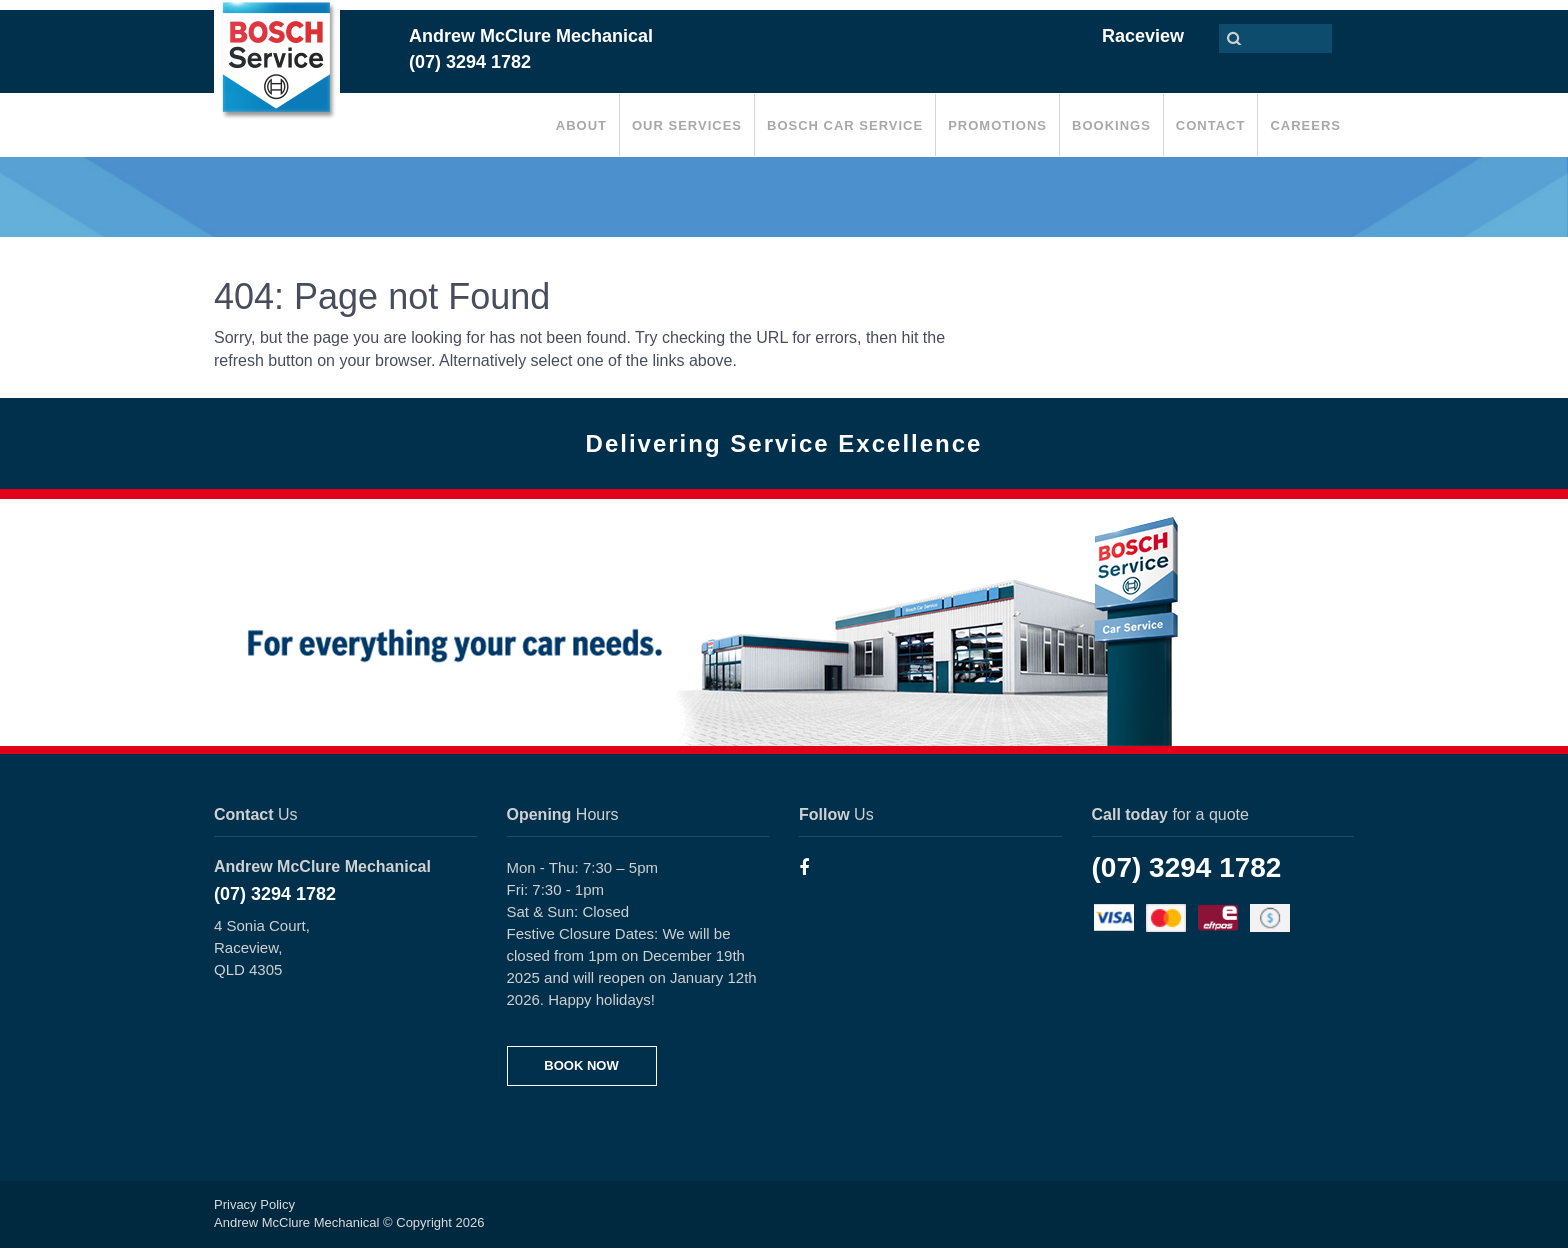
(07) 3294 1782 (275, 894)
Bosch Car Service (845, 125)
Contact (1211, 125)
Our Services (687, 125)
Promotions (997, 125)
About (581, 125)
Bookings (1111, 125)
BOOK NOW (581, 1065)
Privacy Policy (254, 1204)
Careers (1305, 125)
